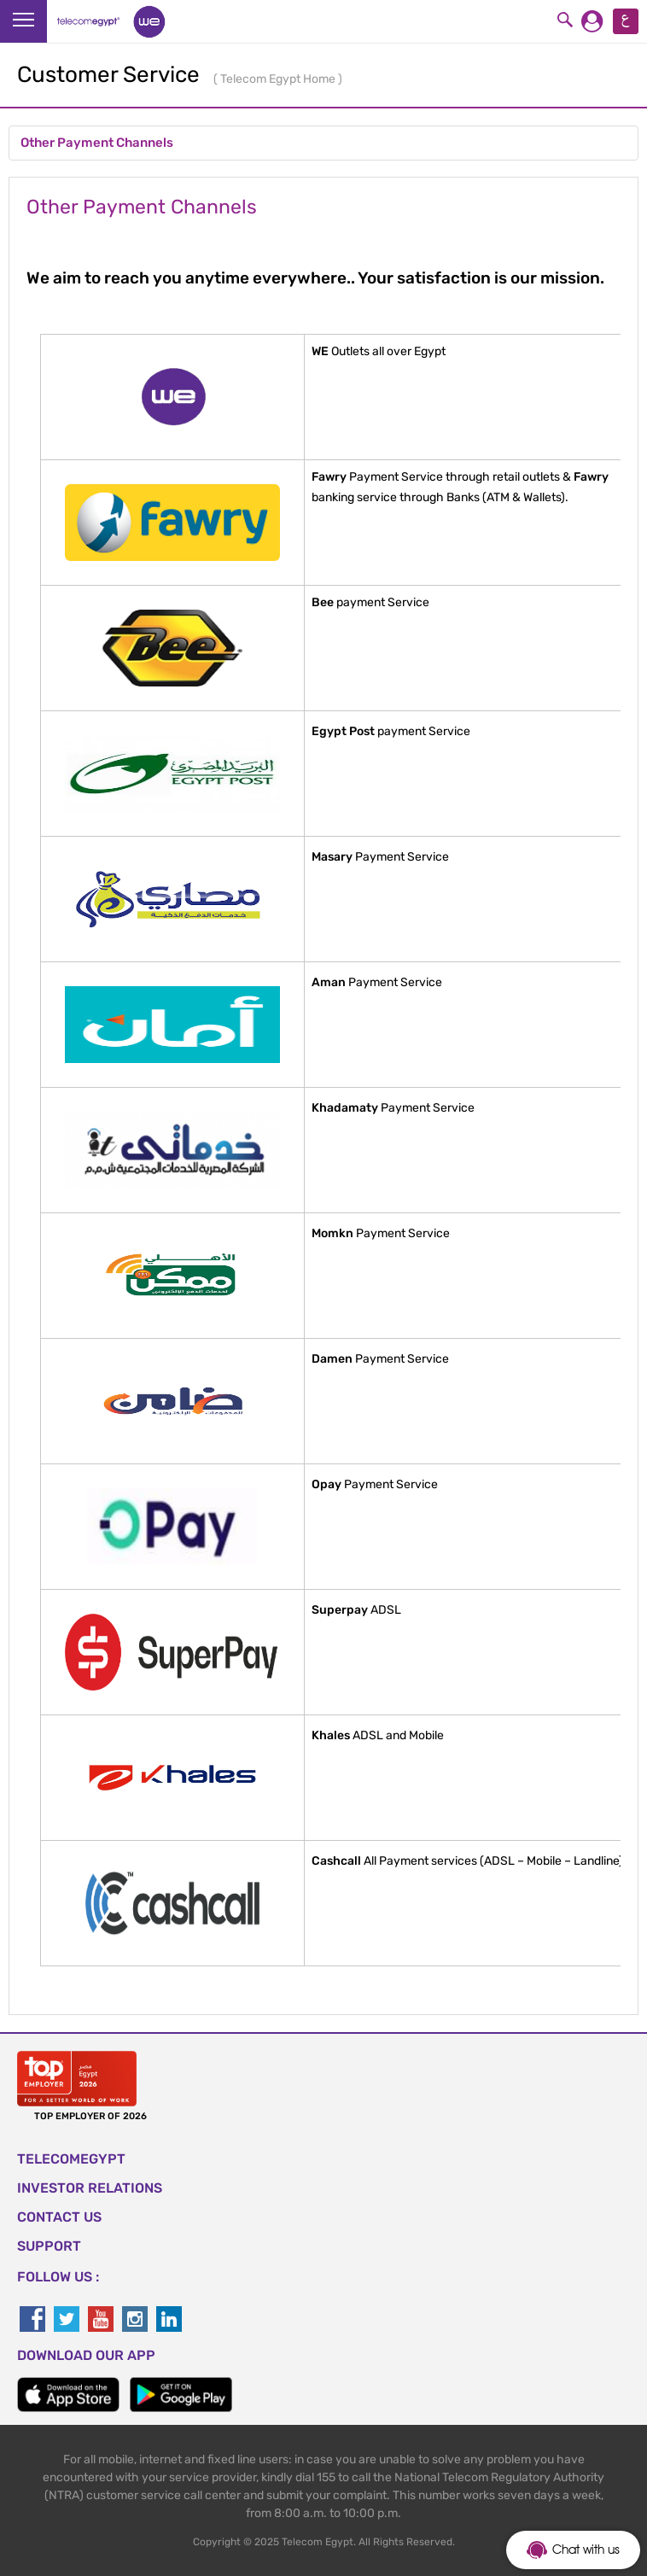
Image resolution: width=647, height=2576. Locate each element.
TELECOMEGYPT (71, 2159)
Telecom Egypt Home (279, 79)
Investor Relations (89, 2188)
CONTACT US (59, 2217)
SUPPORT (49, 2246)
